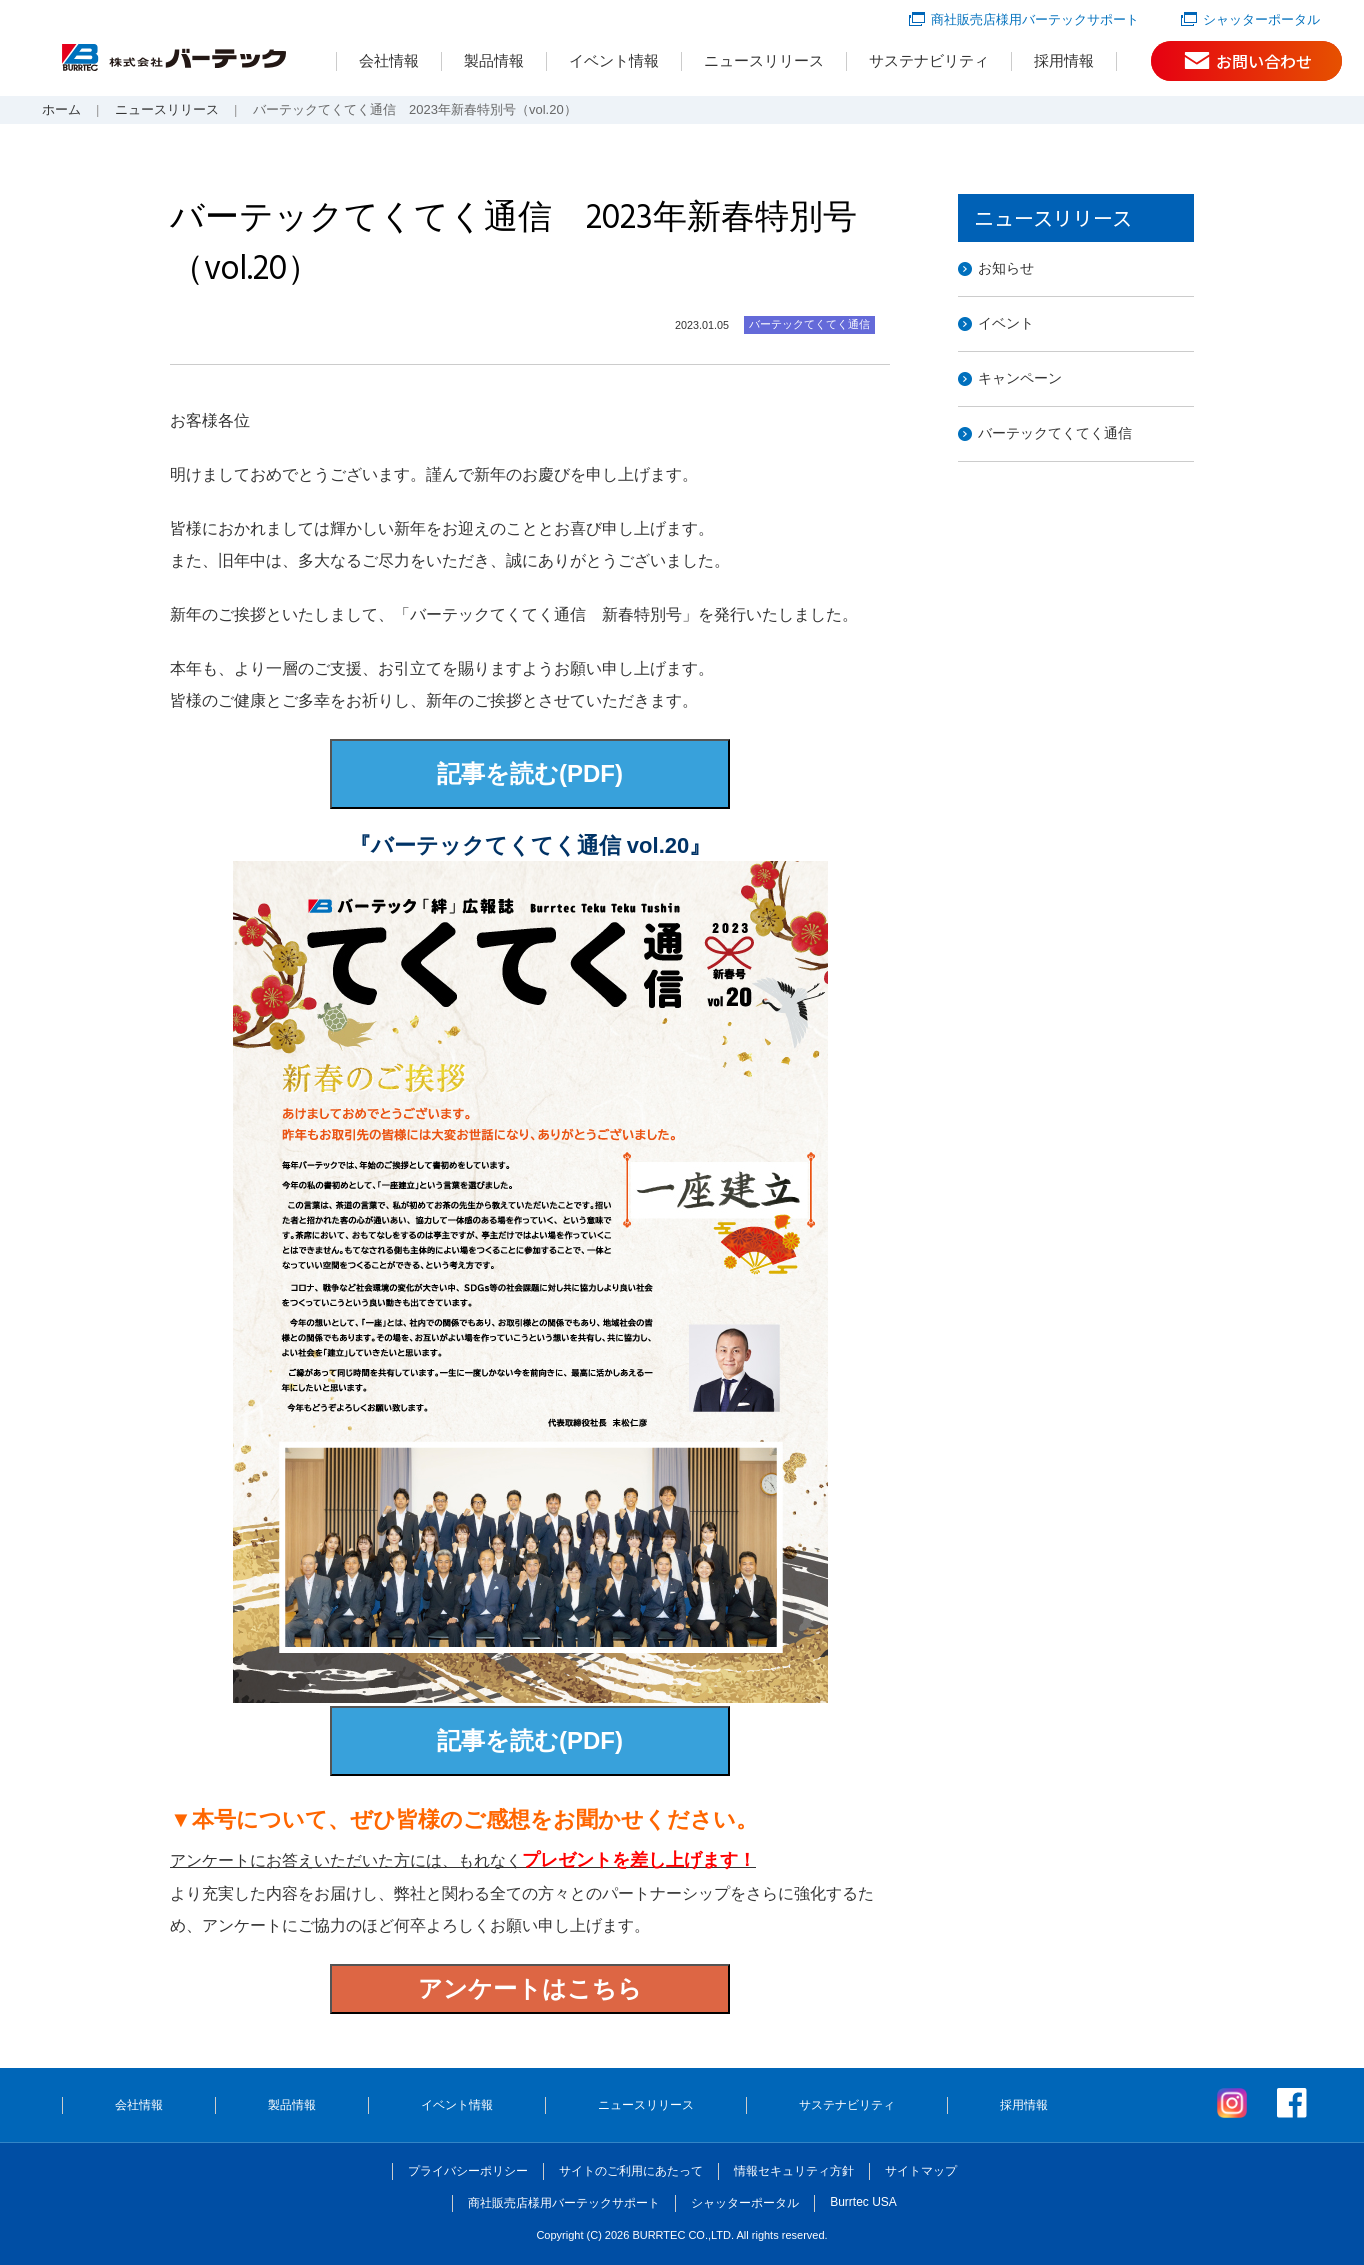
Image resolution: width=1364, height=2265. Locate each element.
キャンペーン (1020, 378)
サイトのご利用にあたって (631, 2171)
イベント (1006, 323)
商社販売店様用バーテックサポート (1035, 19)
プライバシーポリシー (468, 2171)
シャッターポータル (1261, 19)
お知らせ (1006, 268)
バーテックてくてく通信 (1055, 433)
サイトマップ (921, 2171)
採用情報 (1064, 60)
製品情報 (494, 60)
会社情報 (389, 60)
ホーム (61, 109)
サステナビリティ (929, 60)
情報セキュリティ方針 (794, 2171)
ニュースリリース (764, 60)
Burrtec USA (863, 2202)
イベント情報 (614, 60)
